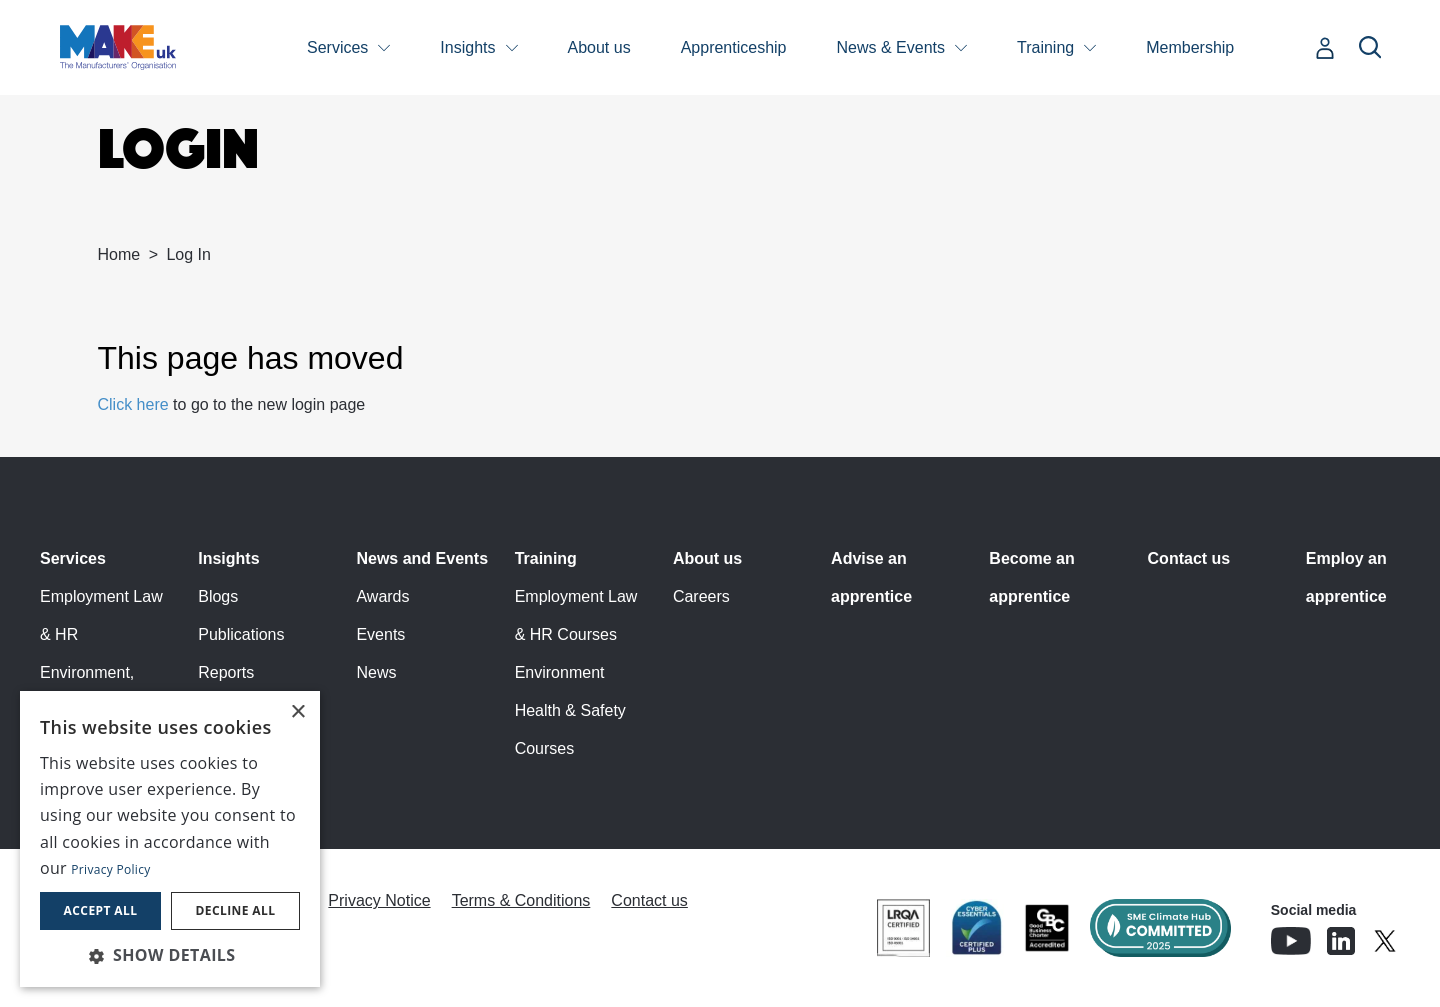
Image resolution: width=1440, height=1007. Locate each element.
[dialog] (170, 839)
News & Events (891, 47)
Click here (133, 404)
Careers (701, 596)
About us (599, 47)
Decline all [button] (236, 910)
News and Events (422, 558)
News (376, 672)
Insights (467, 47)
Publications (241, 634)
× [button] (297, 712)
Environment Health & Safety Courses (570, 710)
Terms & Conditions (521, 900)
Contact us (1189, 558)
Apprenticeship (734, 47)
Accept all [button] (101, 910)
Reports (226, 672)
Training (1045, 47)
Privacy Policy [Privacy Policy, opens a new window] (110, 869)
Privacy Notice (379, 900)
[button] (170, 955)
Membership (1190, 47)
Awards (382, 596)
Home (119, 254)
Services (337, 47)
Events (380, 634)
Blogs (218, 596)
